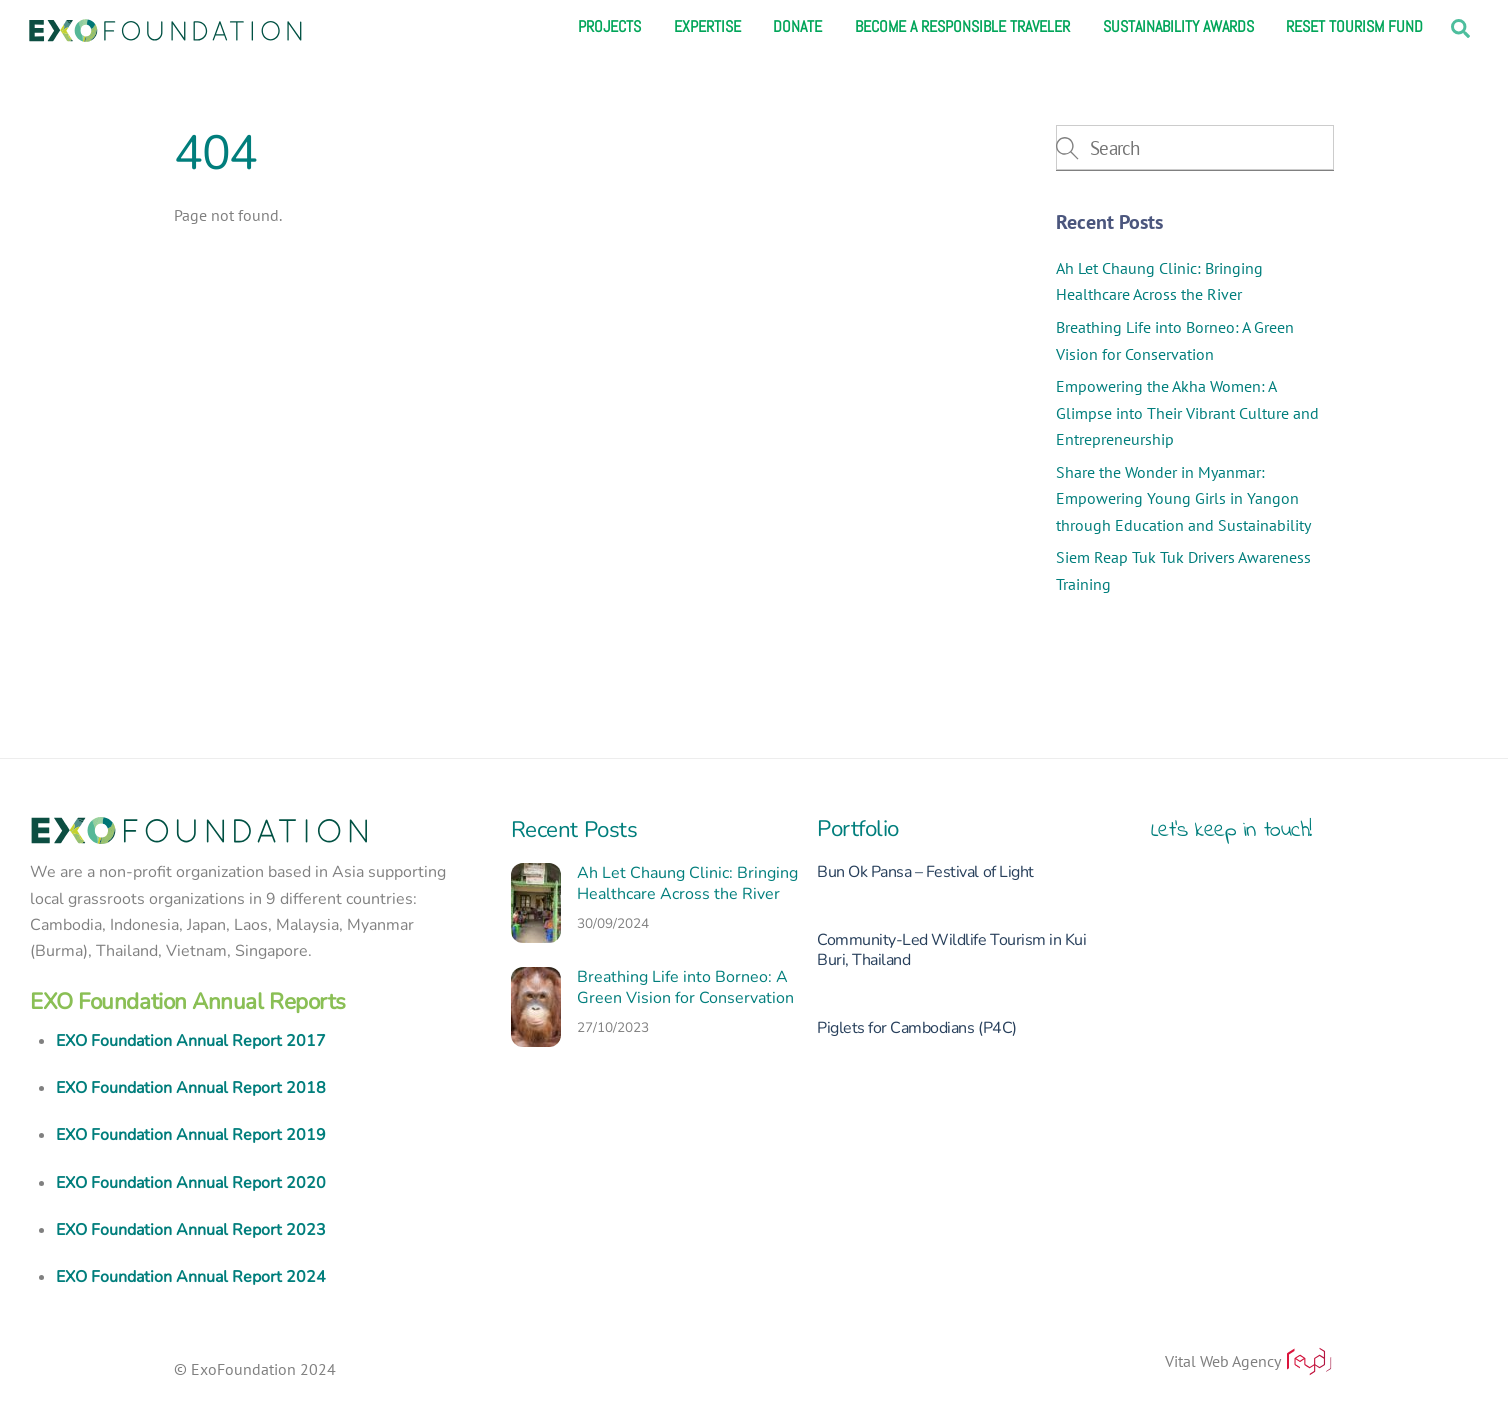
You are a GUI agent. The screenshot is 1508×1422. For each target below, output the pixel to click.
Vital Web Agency (1249, 1362)
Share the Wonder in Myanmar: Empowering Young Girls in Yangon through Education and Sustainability (1183, 498)
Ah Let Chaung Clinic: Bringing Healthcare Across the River (687, 884)
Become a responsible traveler (962, 27)
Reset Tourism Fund (1354, 27)
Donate (797, 27)
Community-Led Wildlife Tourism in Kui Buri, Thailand (951, 950)
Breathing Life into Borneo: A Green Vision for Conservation (685, 988)
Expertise (707, 27)
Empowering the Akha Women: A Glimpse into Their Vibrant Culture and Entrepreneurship (1187, 412)
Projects (609, 27)
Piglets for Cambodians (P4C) (917, 1028)
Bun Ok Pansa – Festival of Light (925, 872)
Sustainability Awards (1178, 27)
